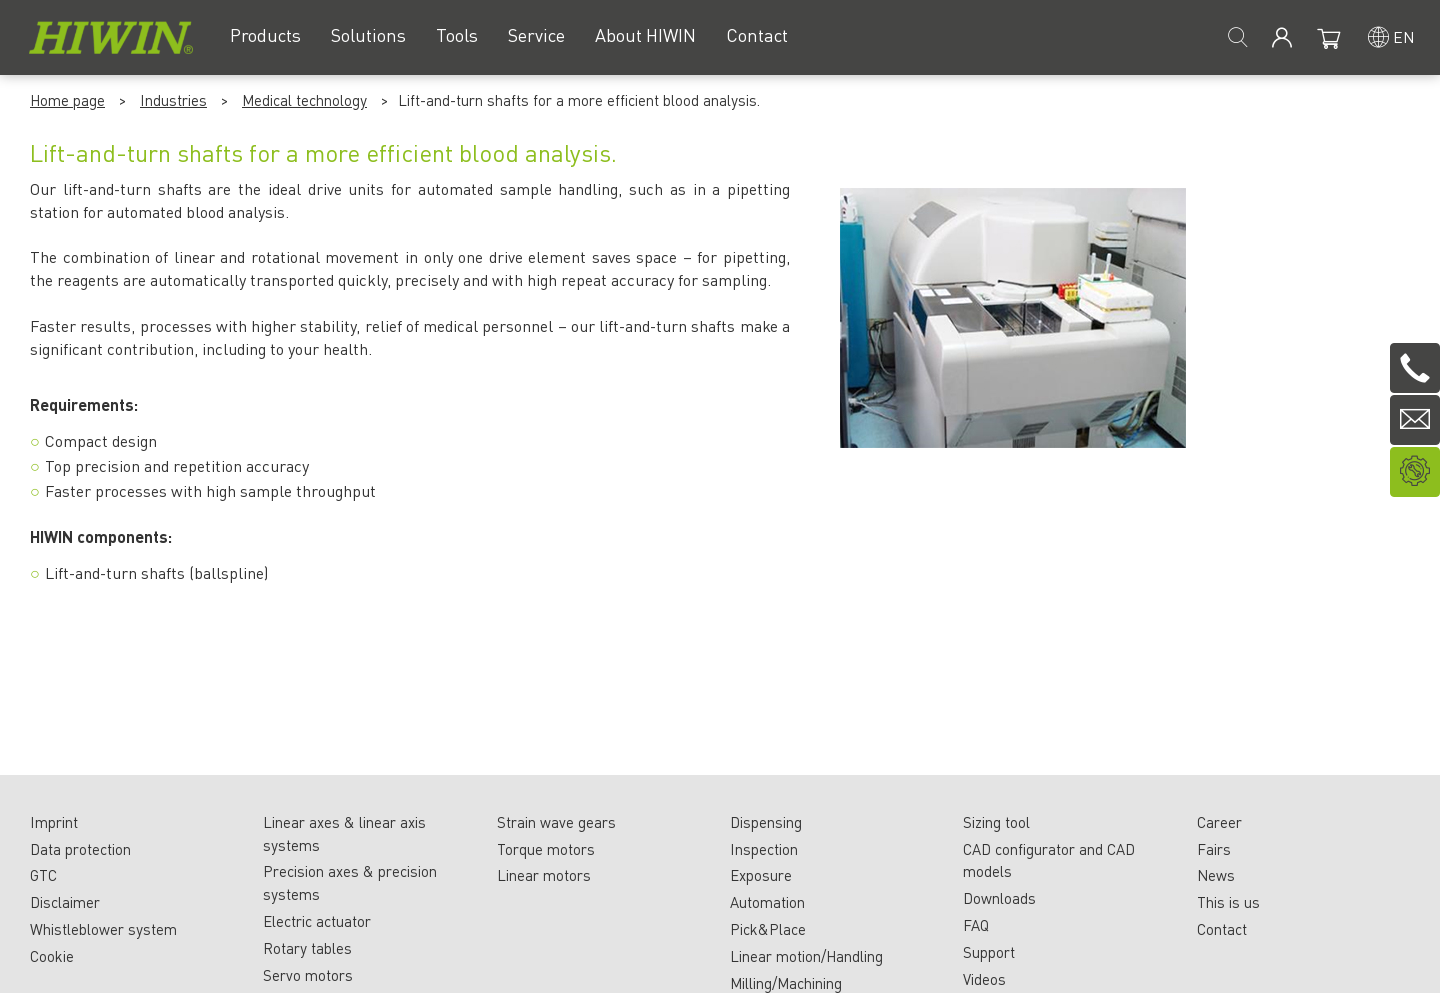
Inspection (764, 849)
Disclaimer (65, 902)
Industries (173, 100)
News (1216, 875)
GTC (43, 875)
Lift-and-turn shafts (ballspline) (156, 572)
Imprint (54, 822)
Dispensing (766, 822)
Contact (1222, 929)
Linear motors (544, 875)
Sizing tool (996, 822)
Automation (767, 902)
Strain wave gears (556, 822)
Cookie (52, 956)
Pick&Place (768, 929)
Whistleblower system (103, 929)
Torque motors (546, 849)
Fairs (1214, 849)
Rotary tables (307, 948)
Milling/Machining (786, 983)
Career (1219, 822)
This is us (1228, 902)
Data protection (80, 849)
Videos (984, 979)
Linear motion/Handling (806, 956)
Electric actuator (317, 921)
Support (989, 952)
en (1404, 36)
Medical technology (304, 100)
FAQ (976, 925)
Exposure (761, 875)
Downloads (999, 898)
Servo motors (308, 975)
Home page (67, 100)
